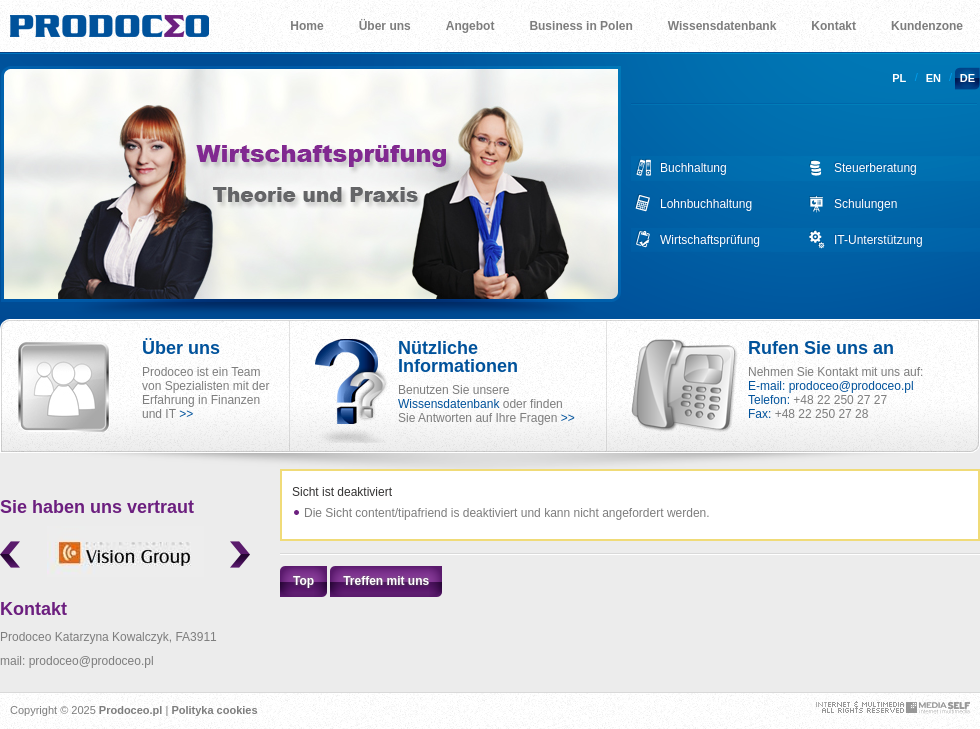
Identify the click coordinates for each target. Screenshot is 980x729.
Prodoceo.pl (131, 710)
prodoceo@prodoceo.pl (851, 386)
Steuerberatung (875, 168)
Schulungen (865, 204)
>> (186, 414)
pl (899, 78)
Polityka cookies (214, 710)
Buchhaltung (693, 168)
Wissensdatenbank (448, 404)
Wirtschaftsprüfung (710, 240)
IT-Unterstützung (878, 240)
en (933, 78)
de (967, 78)
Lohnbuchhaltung (706, 204)
